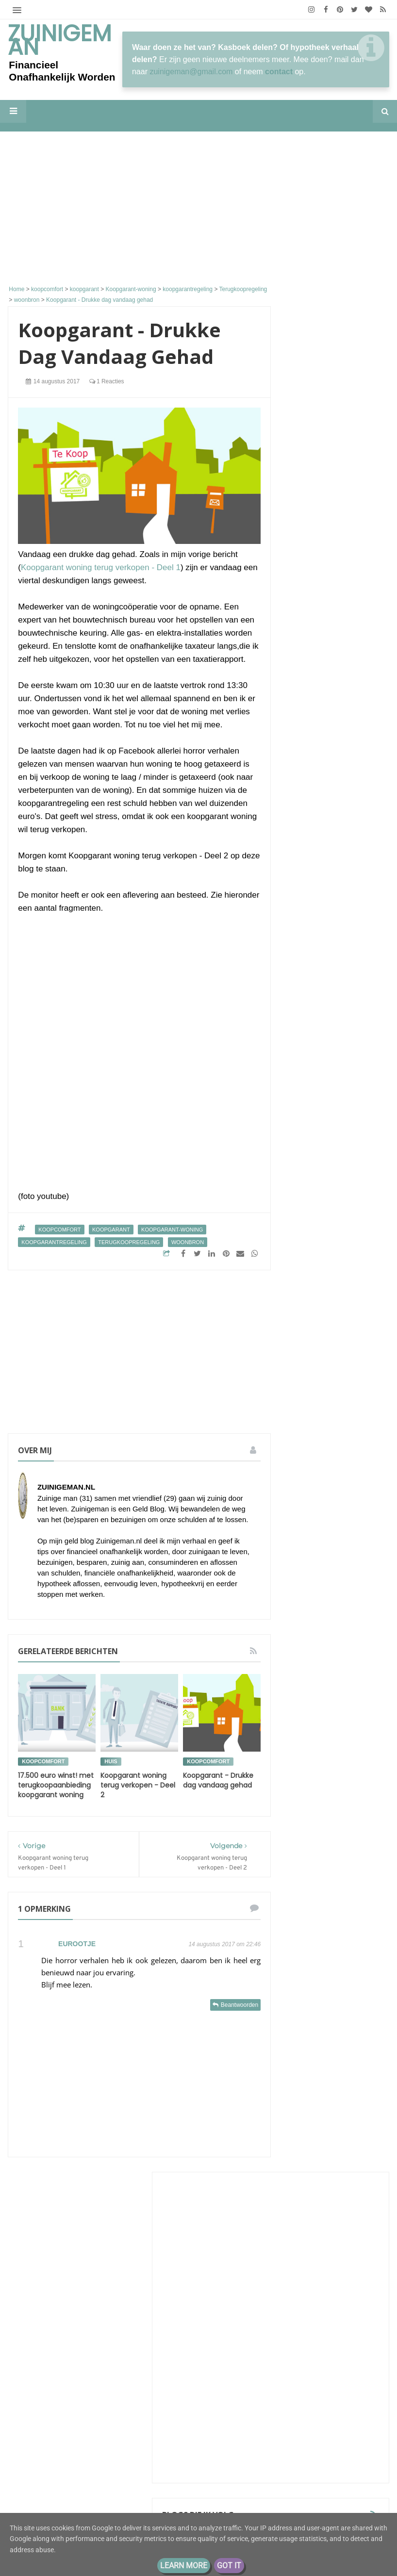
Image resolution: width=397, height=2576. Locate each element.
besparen (307, 1562)
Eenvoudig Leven (331, 981)
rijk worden (311, 1760)
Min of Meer (320, 768)
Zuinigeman (60, 40)
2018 (310, 2058)
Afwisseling (355, 990)
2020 (310, 2028)
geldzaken (349, 1724)
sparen (304, 1814)
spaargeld (308, 1796)
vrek (347, 1850)
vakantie (343, 1832)
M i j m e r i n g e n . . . (337, 806)
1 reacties (106, 381)
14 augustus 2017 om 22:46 (224, 1944)
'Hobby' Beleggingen (331, 545)
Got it (229, 2565)
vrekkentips (344, 1867)
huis (110, 1761)
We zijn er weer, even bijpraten (353, 708)
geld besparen (339, 1634)
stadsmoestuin (346, 1814)
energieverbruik (349, 1616)
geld (300, 1634)
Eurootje (77, 1944)
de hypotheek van (320, 1598)
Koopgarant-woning (172, 1229)
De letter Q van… (325, 520)
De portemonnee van (324, 1508)
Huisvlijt (314, 512)
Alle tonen (360, 1247)
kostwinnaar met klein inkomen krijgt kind (335, 682)
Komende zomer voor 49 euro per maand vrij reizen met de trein (335, 624)
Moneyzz (315, 1213)
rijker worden (313, 1778)
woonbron (187, 1242)
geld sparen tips (318, 1706)
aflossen (306, 1544)
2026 (310, 1967)
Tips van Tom (323, 649)
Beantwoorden (239, 2005)
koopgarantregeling (53, 1242)
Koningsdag (318, 752)
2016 (310, 2088)
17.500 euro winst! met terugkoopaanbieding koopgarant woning (56, 1785)
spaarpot (347, 1796)
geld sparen (311, 1688)
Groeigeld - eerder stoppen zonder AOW (332, 920)
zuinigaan (307, 1885)
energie (304, 1616)
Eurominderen (325, 743)
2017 (310, 2073)
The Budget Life (328, 1035)
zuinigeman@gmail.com (190, 71)
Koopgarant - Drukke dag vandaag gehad (218, 1780)
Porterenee (319, 561)
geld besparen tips (321, 1652)
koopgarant (111, 1229)
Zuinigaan (317, 605)
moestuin (355, 1742)
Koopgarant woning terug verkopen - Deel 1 (101, 567)
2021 (310, 2013)
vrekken (305, 1867)
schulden (358, 1778)
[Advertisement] (139, 210)
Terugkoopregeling (129, 1242)
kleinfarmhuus (325, 1098)
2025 (310, 1982)
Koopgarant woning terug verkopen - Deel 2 (137, 1785)
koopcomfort (59, 1229)
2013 (310, 2104)
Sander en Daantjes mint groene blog (335, 1156)
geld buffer (310, 1670)
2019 (310, 2043)
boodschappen (315, 1580)
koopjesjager (312, 1742)
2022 (310, 1997)
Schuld (303, 1526)
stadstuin (307, 1832)
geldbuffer (308, 1724)
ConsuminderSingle (335, 536)
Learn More (183, 2565)
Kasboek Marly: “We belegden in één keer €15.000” (332, 580)
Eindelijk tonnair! (326, 658)
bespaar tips (348, 1544)
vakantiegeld (312, 1850)
